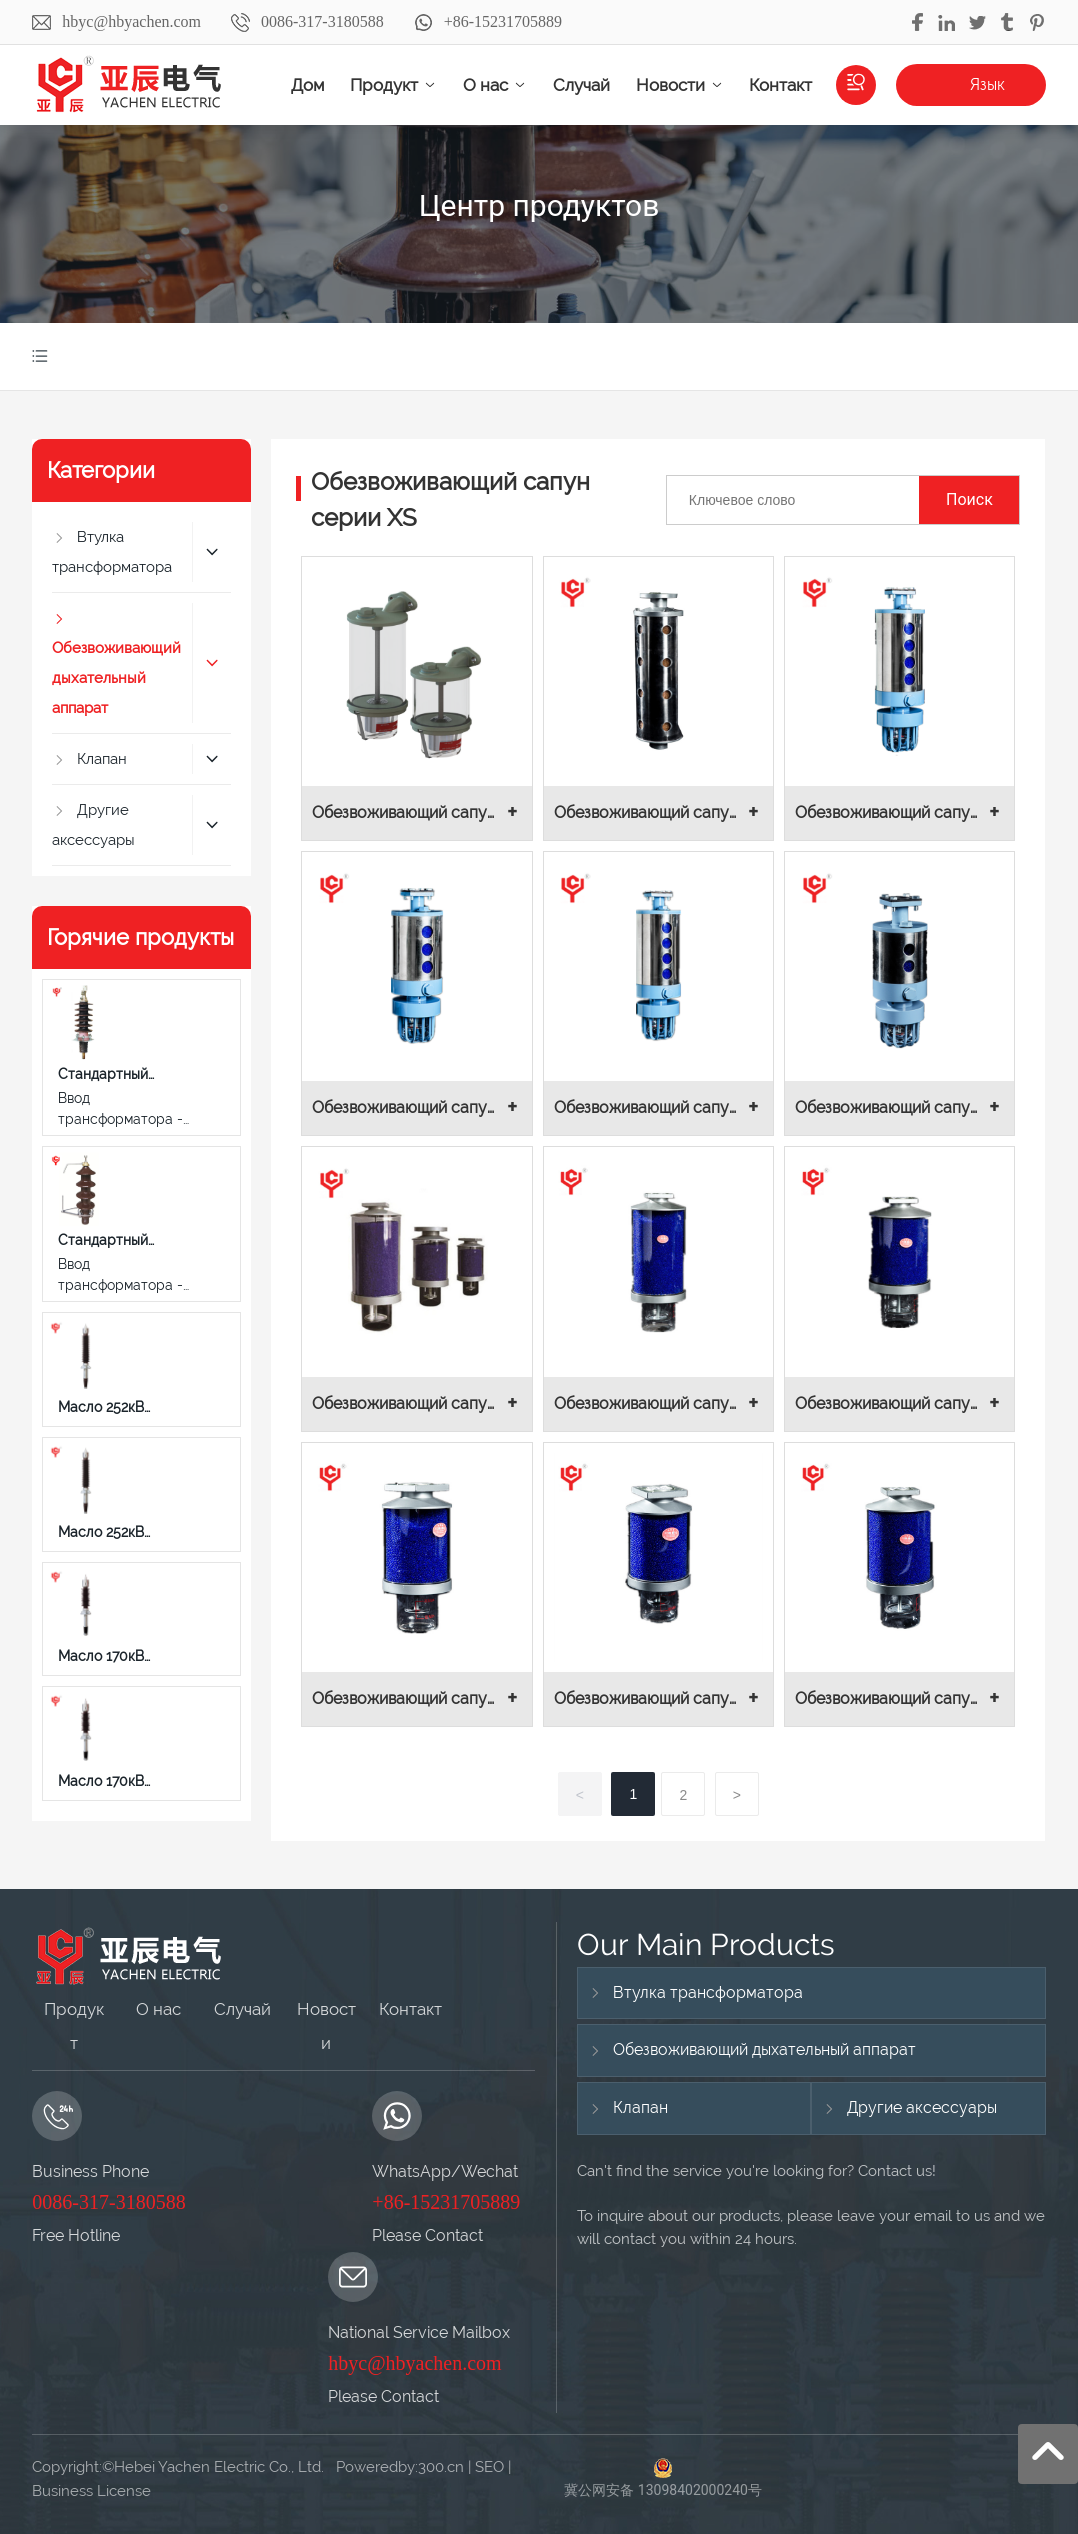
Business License (91, 2491)
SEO (489, 2467)
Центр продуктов (539, 205)
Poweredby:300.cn (398, 2467)
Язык (987, 84)
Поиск (969, 499)
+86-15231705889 (503, 21)
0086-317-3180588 (322, 21)
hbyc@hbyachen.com (131, 21)
